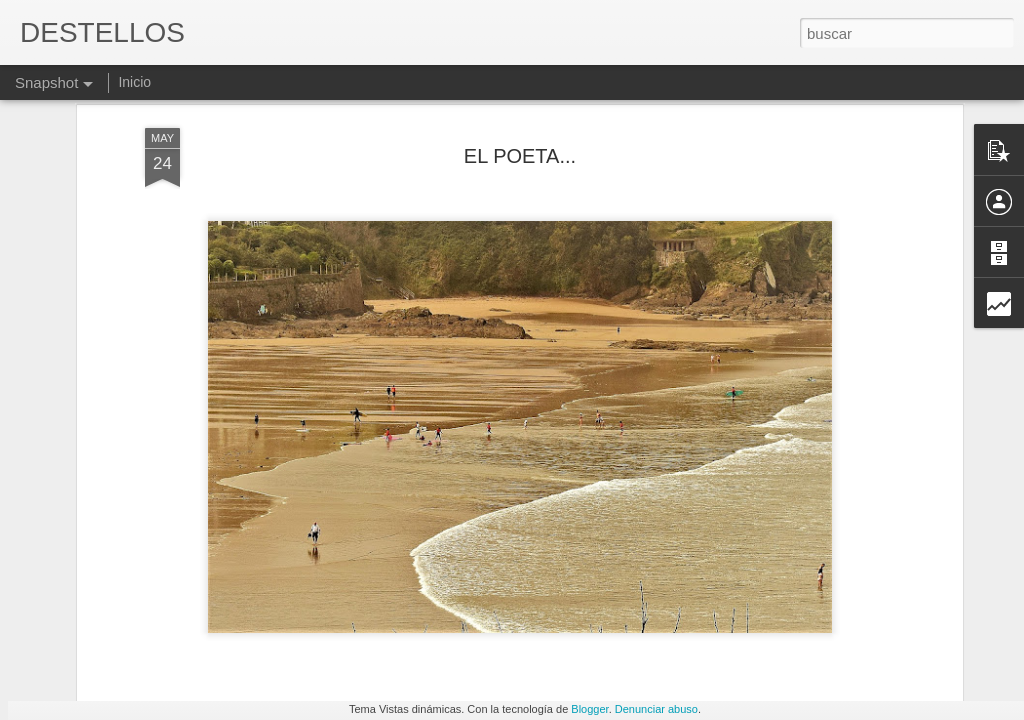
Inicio (134, 82)
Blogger (589, 709)
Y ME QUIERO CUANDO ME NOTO (665, 625)
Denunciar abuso (656, 709)
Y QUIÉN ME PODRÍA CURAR (157, 628)
